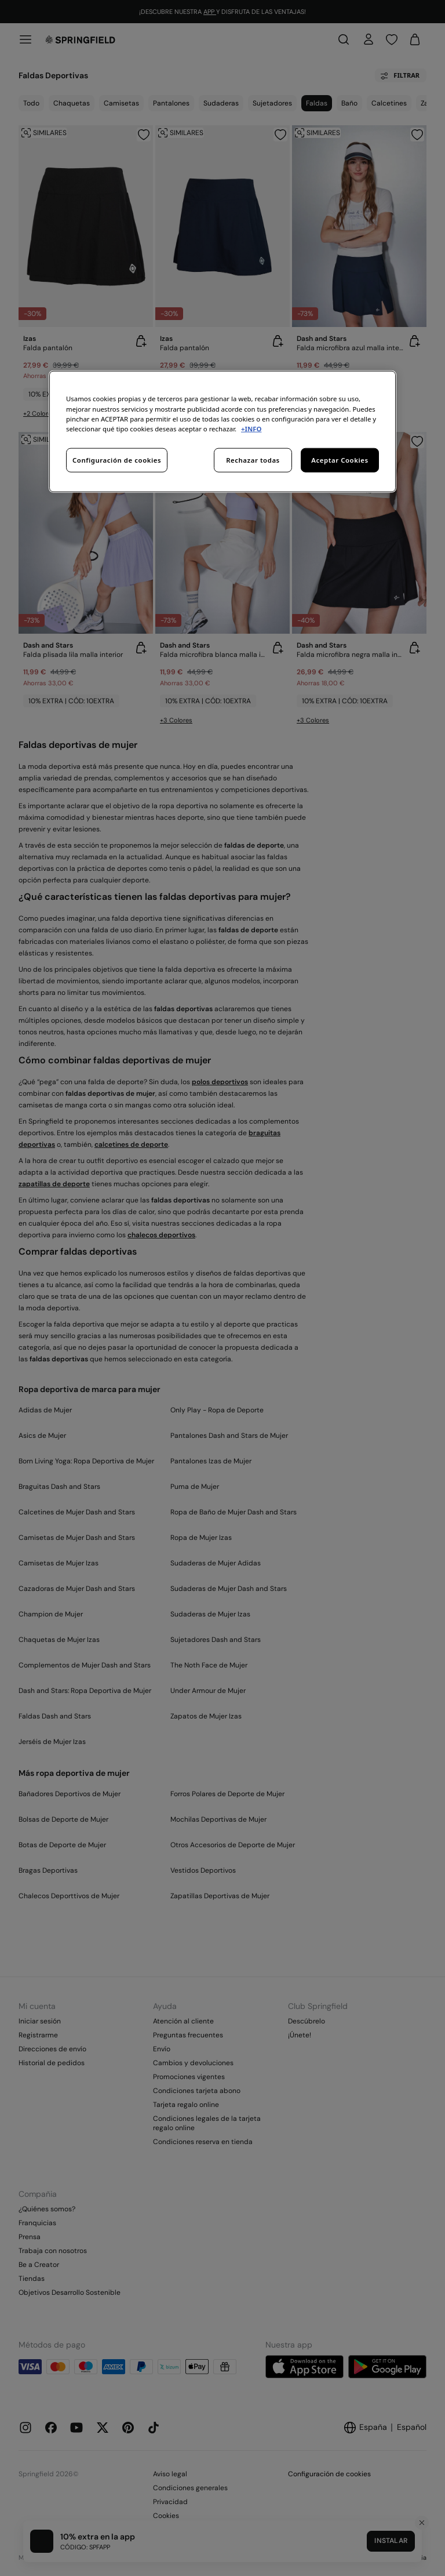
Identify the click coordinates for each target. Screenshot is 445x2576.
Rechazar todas (253, 459)
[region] (222, 431)
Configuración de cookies (116, 459)
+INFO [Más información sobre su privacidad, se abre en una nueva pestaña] (251, 428)
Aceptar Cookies (339, 459)
